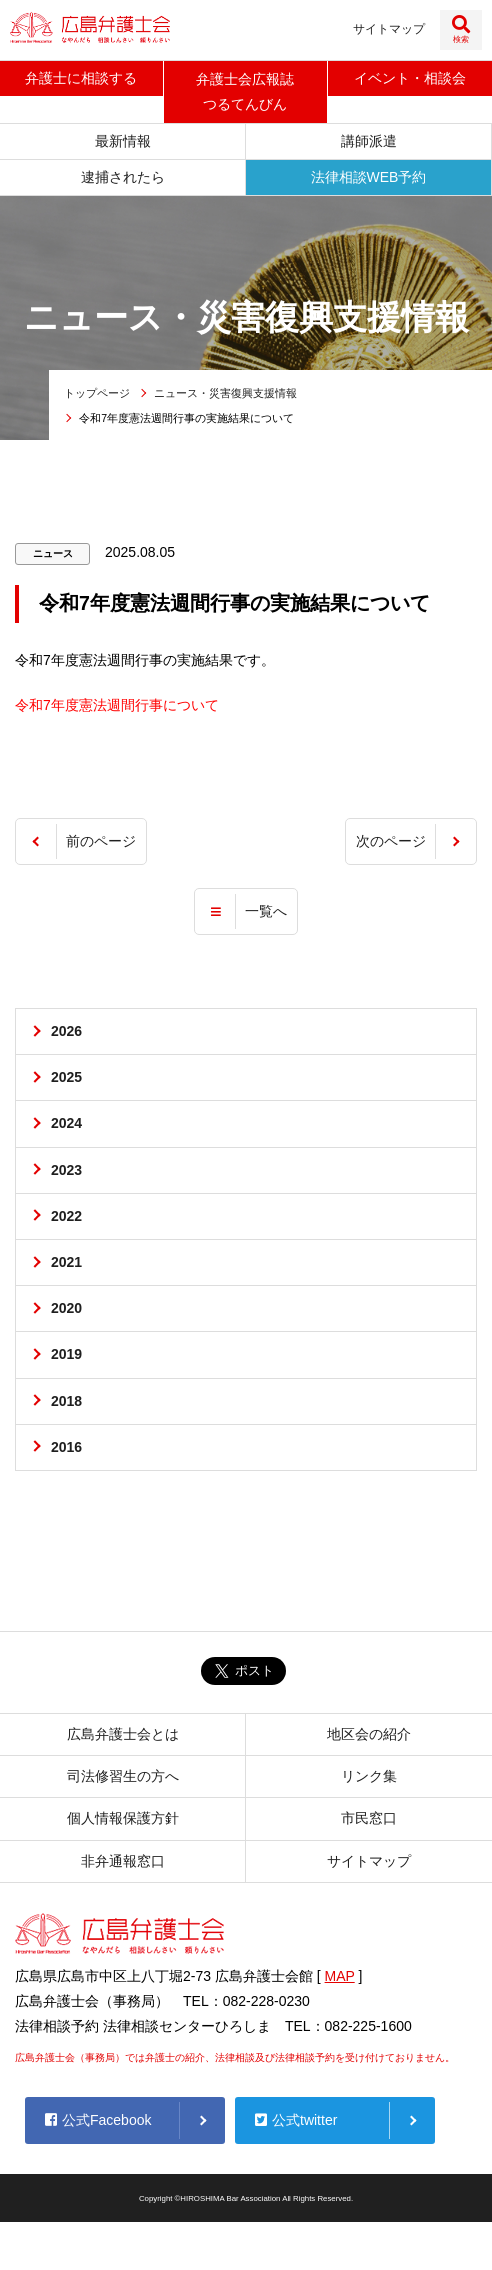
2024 (66, 1123)
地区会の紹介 (369, 1734)
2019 (66, 1354)
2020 (66, 1308)
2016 (66, 1447)
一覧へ (266, 911)
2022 (66, 1216)
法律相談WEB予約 (369, 177)
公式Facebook (98, 2120)
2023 (66, 1170)
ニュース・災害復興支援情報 (225, 393)
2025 (66, 1077)
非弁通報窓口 (123, 1861)
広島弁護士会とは (123, 1734)
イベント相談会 (410, 78)
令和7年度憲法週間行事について (117, 705)
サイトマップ (389, 29)
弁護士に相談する (81, 78)
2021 (66, 1262)
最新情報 (123, 141)
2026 (66, 1031)
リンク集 (369, 1776)
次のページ (391, 841)
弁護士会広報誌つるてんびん (245, 91)
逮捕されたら (123, 177)
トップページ (97, 393)
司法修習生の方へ (123, 1776)
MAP (340, 1976)
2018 (66, 1401)
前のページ (101, 841)
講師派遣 (369, 141)
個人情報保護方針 (123, 1818)
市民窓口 (369, 1818)
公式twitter (296, 2120)
